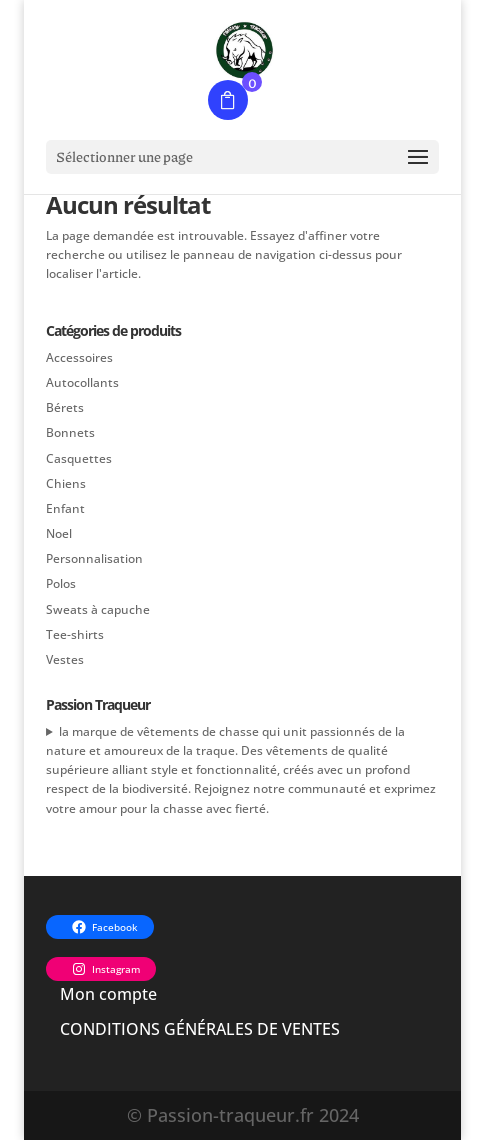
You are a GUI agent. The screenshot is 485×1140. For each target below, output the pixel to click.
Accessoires (79, 357)
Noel (59, 533)
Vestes (65, 659)
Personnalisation (94, 558)
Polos (61, 583)
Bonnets (70, 432)
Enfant (65, 508)
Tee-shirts (75, 634)
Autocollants (82, 382)
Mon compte (108, 994)
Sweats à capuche (98, 609)
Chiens (66, 483)
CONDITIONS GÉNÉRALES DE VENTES (200, 1029)
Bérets (65, 407)
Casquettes (79, 458)
